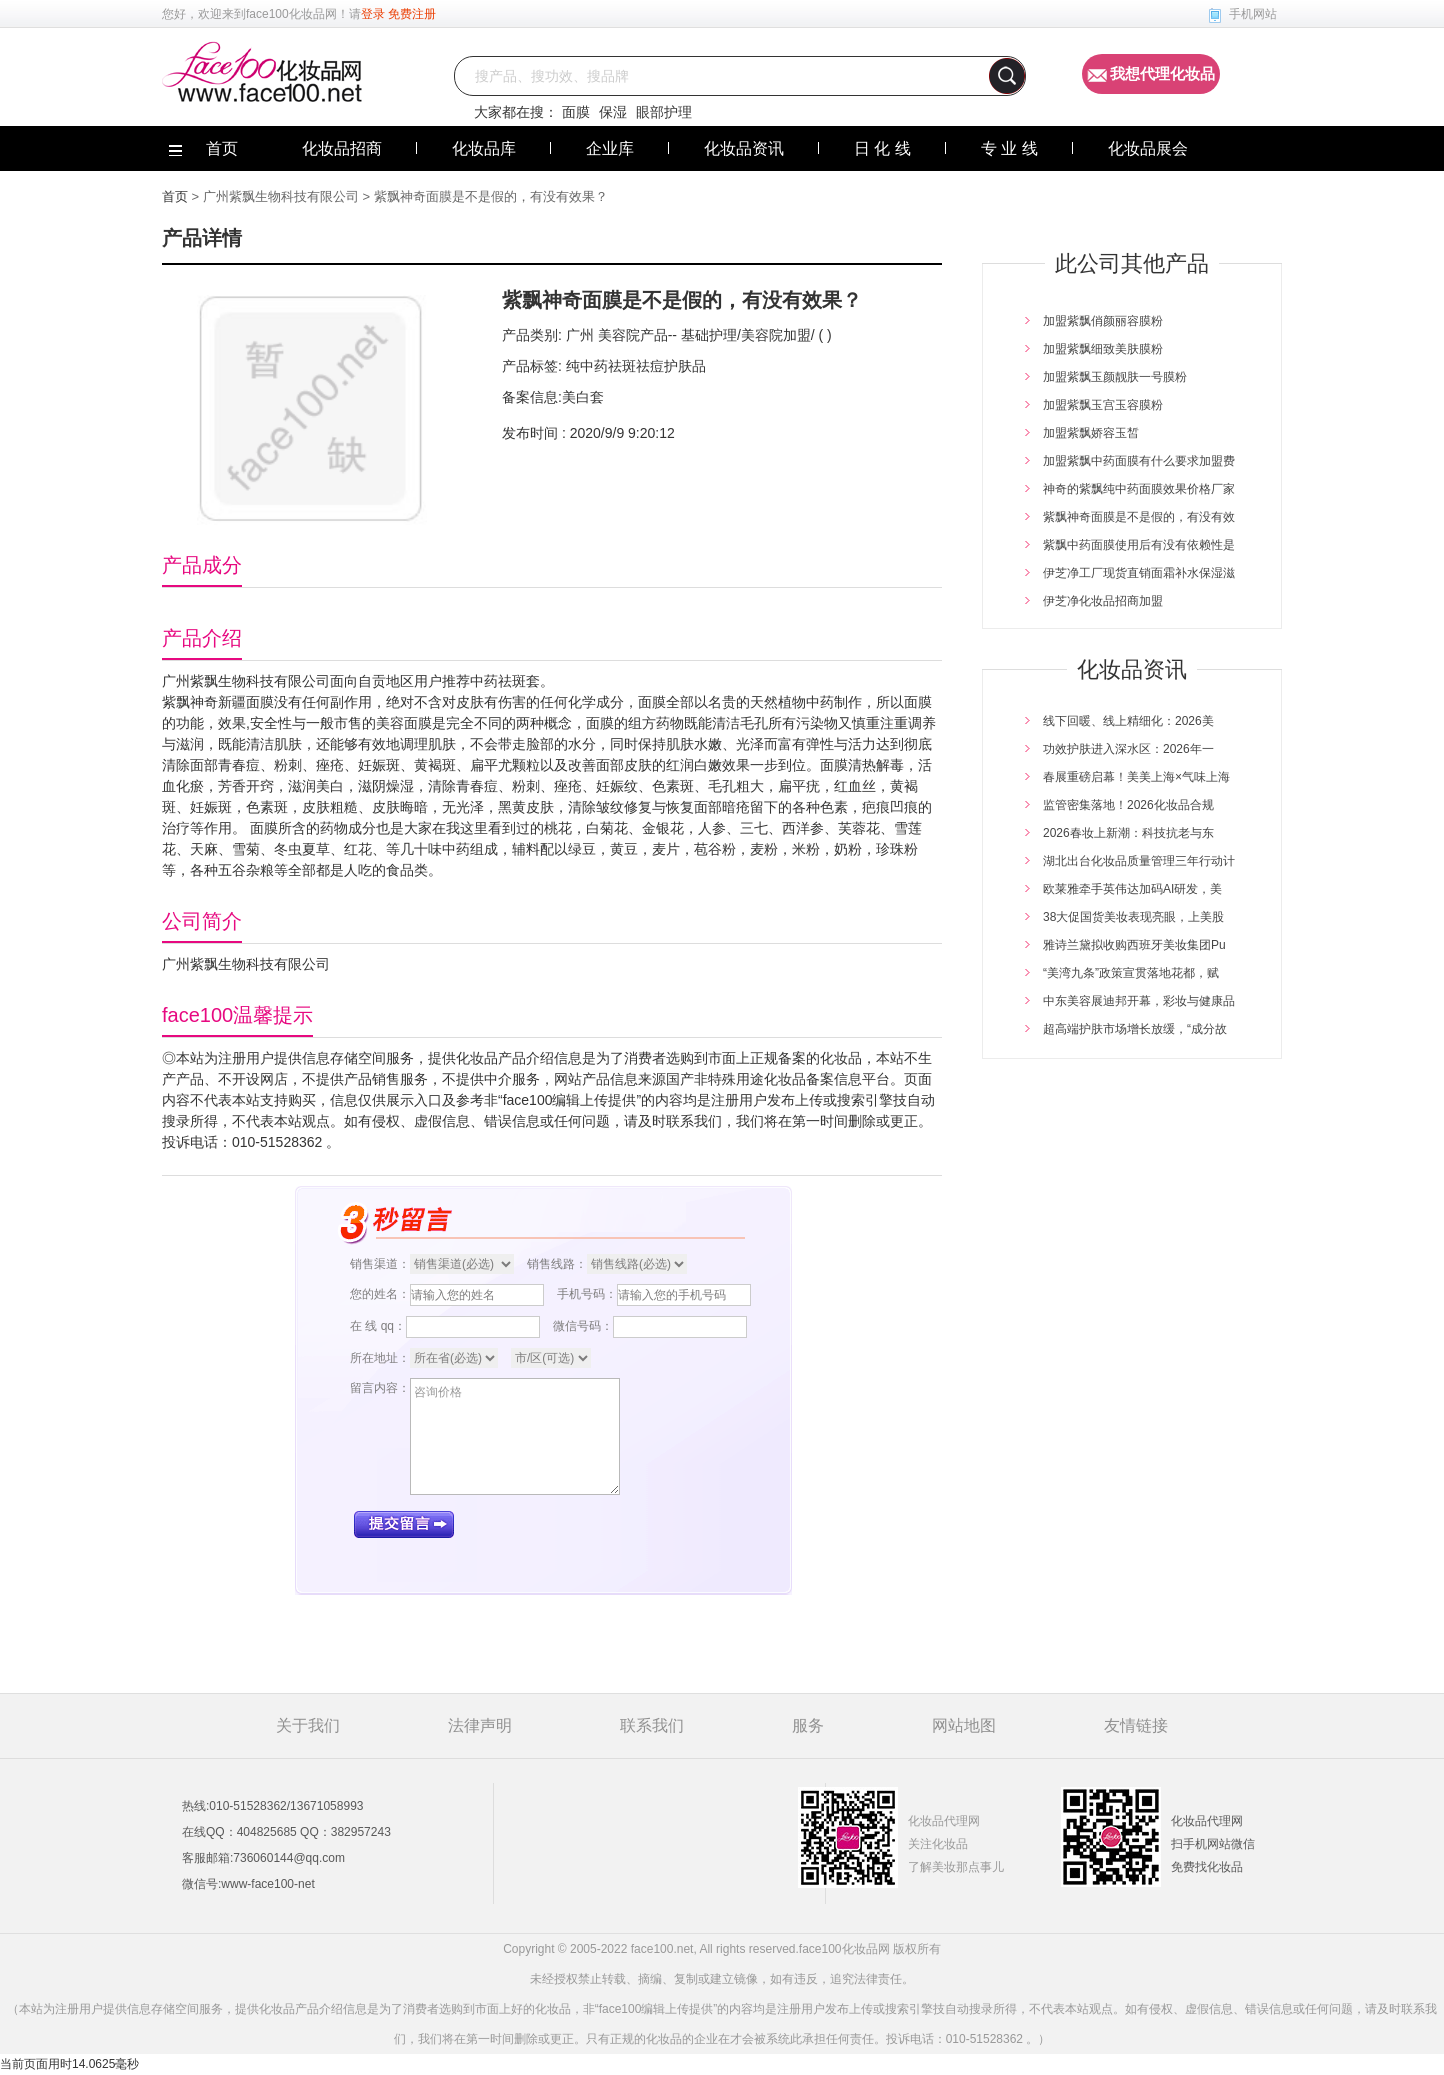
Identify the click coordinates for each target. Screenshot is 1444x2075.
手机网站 (1253, 14)
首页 (175, 196)
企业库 (610, 148)
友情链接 (1136, 1725)
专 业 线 (1009, 148)
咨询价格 (515, 1436)
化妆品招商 (342, 148)
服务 (808, 1725)
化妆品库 (484, 148)
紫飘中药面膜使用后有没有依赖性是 (1139, 545)
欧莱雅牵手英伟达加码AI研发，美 (1132, 889)
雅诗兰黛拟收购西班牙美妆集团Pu (1134, 945)
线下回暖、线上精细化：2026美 (1128, 721)
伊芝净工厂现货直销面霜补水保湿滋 (1139, 573)
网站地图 (964, 1725)
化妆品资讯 (744, 148)
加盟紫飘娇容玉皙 (1091, 433)
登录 (373, 14)
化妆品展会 (1148, 148)
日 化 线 (882, 148)
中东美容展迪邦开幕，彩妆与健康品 (1139, 1001)
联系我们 (652, 1725)
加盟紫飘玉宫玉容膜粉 (1103, 405)
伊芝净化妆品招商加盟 (1103, 601)
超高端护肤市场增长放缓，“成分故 (1135, 1029)
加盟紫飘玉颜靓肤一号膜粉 (1115, 377)
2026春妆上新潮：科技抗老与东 (1128, 833)
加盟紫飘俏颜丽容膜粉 (1103, 321)
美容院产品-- (635, 335)
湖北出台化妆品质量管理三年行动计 (1139, 861)
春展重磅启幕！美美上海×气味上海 (1136, 777)
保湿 (613, 112)
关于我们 (308, 1725)
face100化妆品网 (291, 14)
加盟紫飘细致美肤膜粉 (1103, 349)
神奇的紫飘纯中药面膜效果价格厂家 (1139, 489)
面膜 (576, 112)
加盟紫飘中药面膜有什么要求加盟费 (1139, 461)
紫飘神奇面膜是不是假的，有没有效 (1139, 517)
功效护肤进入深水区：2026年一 (1128, 749)
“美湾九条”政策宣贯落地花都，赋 (1131, 973)
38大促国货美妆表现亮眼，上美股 (1133, 917)
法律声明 (480, 1725)
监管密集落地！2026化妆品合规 (1128, 805)
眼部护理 (664, 112)
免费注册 (412, 14)
